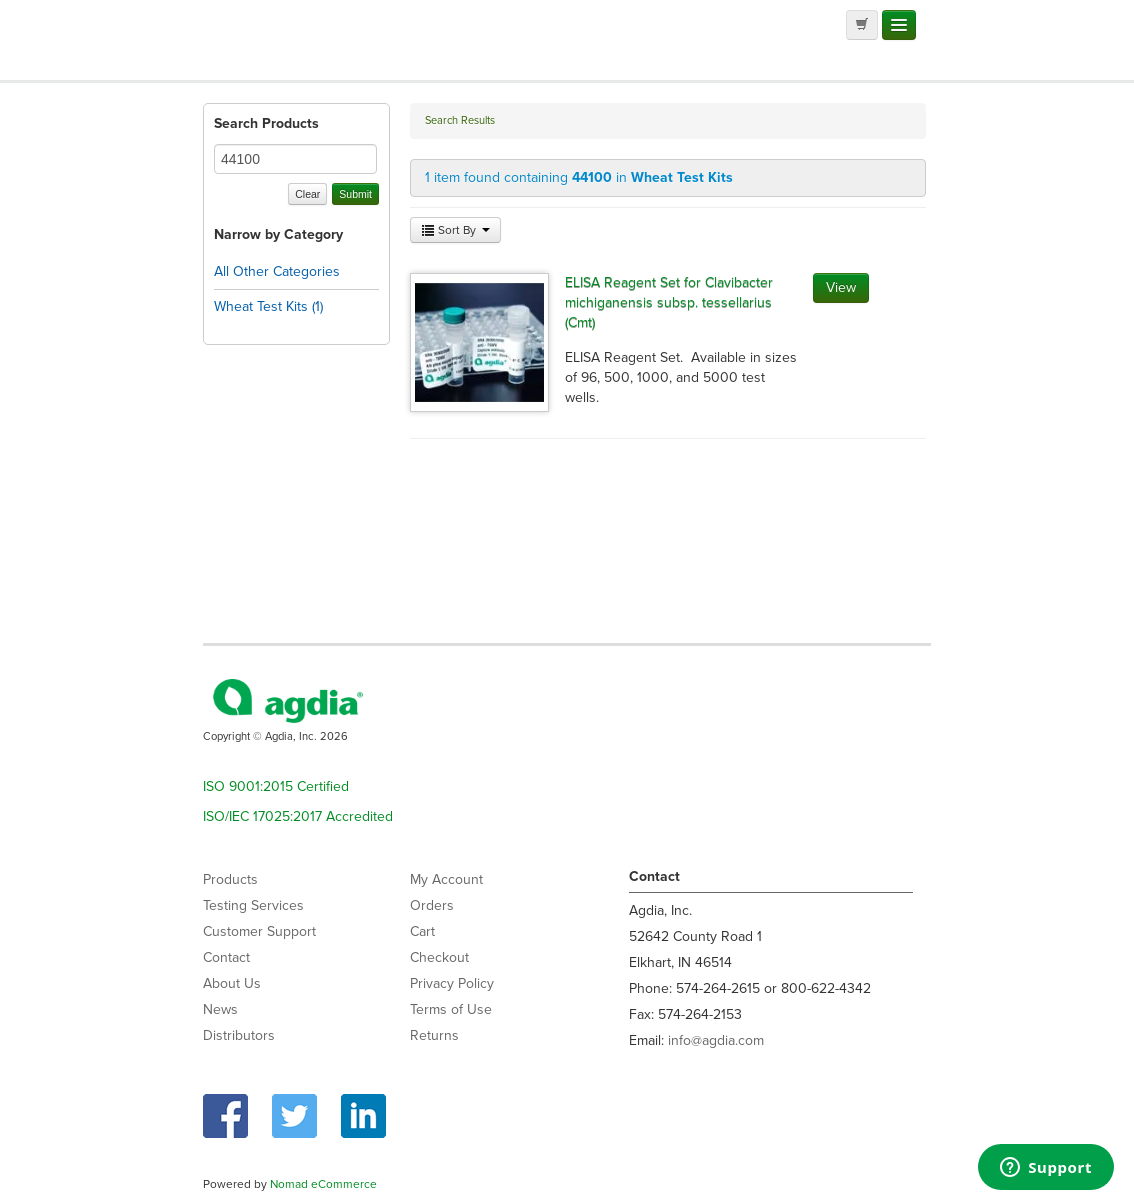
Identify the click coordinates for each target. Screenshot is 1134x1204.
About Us (232, 983)
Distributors (239, 1035)
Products (230, 879)
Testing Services (253, 905)
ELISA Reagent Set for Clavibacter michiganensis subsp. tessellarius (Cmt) (669, 302)
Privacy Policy (452, 983)
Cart (422, 931)
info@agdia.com (716, 1040)
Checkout (439, 957)
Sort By (455, 230)
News (220, 1009)
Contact (226, 957)
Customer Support (259, 931)
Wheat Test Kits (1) (268, 306)
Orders (432, 905)
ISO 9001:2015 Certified (276, 786)
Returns (434, 1035)
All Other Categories (277, 271)
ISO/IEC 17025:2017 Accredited (298, 816)
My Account (446, 879)
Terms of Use (451, 1009)
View (841, 287)
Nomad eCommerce (323, 1184)
